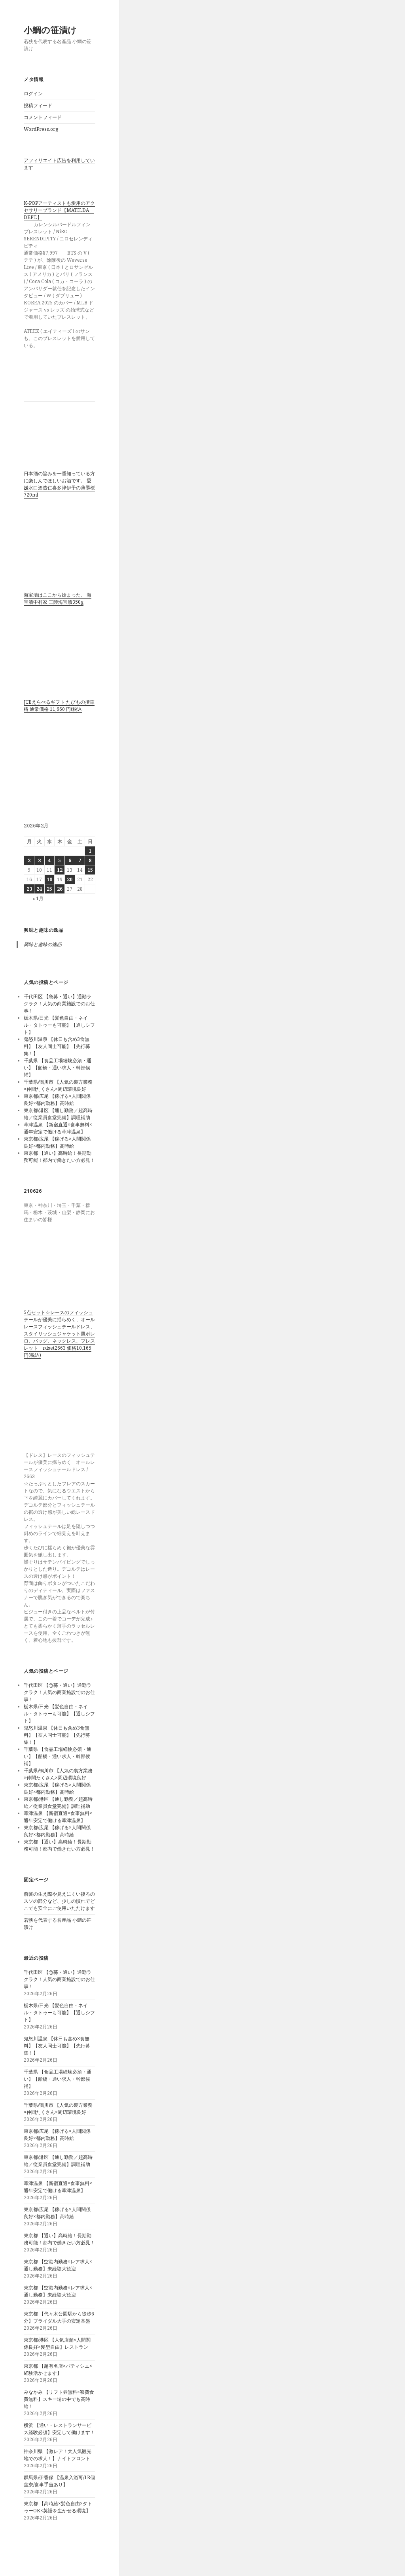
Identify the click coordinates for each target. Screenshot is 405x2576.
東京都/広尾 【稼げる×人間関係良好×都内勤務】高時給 (57, 1100)
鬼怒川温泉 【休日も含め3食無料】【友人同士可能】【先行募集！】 (57, 1046)
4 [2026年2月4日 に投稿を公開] (49, 860)
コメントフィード (43, 117)
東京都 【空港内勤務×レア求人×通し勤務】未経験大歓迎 (58, 2265)
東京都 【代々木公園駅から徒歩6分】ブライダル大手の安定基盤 (59, 2317)
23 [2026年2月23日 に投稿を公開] (29, 889)
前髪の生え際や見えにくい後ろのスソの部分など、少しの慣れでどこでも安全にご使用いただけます (59, 1900)
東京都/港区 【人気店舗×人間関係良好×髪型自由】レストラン (57, 2343)
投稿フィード (38, 105)
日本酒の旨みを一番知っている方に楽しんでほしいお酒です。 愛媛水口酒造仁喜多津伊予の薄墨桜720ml (59, 484)
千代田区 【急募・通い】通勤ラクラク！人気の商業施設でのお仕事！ (59, 1003)
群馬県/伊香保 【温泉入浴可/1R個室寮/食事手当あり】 (59, 2481)
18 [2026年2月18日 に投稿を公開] (49, 879)
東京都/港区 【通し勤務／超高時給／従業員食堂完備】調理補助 (58, 1114)
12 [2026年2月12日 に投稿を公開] (59, 870)
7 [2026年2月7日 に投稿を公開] (79, 860)
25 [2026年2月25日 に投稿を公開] (49, 889)
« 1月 (38, 898)
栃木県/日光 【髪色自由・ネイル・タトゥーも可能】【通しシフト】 (59, 1024)
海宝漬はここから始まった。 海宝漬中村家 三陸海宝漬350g (57, 598)
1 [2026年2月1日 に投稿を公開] (90, 851)
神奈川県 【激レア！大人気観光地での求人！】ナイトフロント (57, 2455)
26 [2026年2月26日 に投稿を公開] (59, 889)
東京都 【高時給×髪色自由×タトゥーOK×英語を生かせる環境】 (58, 2507)
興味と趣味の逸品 (43, 930)
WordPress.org (41, 129)
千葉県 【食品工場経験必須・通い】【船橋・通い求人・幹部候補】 (57, 1067)
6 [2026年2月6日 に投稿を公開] (69, 860)
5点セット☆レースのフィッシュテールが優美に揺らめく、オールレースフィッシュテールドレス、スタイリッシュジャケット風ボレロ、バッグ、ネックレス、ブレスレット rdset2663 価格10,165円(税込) (59, 1333)
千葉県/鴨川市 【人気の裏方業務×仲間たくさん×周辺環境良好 (58, 1085)
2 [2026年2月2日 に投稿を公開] (29, 860)
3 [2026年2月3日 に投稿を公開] (39, 860)
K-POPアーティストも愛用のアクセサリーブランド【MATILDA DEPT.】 (59, 210)
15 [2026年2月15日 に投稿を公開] (90, 870)
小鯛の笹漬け (50, 30)
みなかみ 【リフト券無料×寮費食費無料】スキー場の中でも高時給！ (59, 2399)
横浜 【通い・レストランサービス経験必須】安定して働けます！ (59, 2429)
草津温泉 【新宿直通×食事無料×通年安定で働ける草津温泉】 (58, 1128)
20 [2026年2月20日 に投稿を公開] (69, 879)
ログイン (33, 93)
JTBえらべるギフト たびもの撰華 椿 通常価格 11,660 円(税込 (59, 705)
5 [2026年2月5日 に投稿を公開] (59, 860)
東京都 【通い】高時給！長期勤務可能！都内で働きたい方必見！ (59, 1156)
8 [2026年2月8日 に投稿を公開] (90, 860)
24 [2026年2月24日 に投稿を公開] (39, 889)
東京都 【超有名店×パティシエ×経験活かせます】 (58, 2369)
